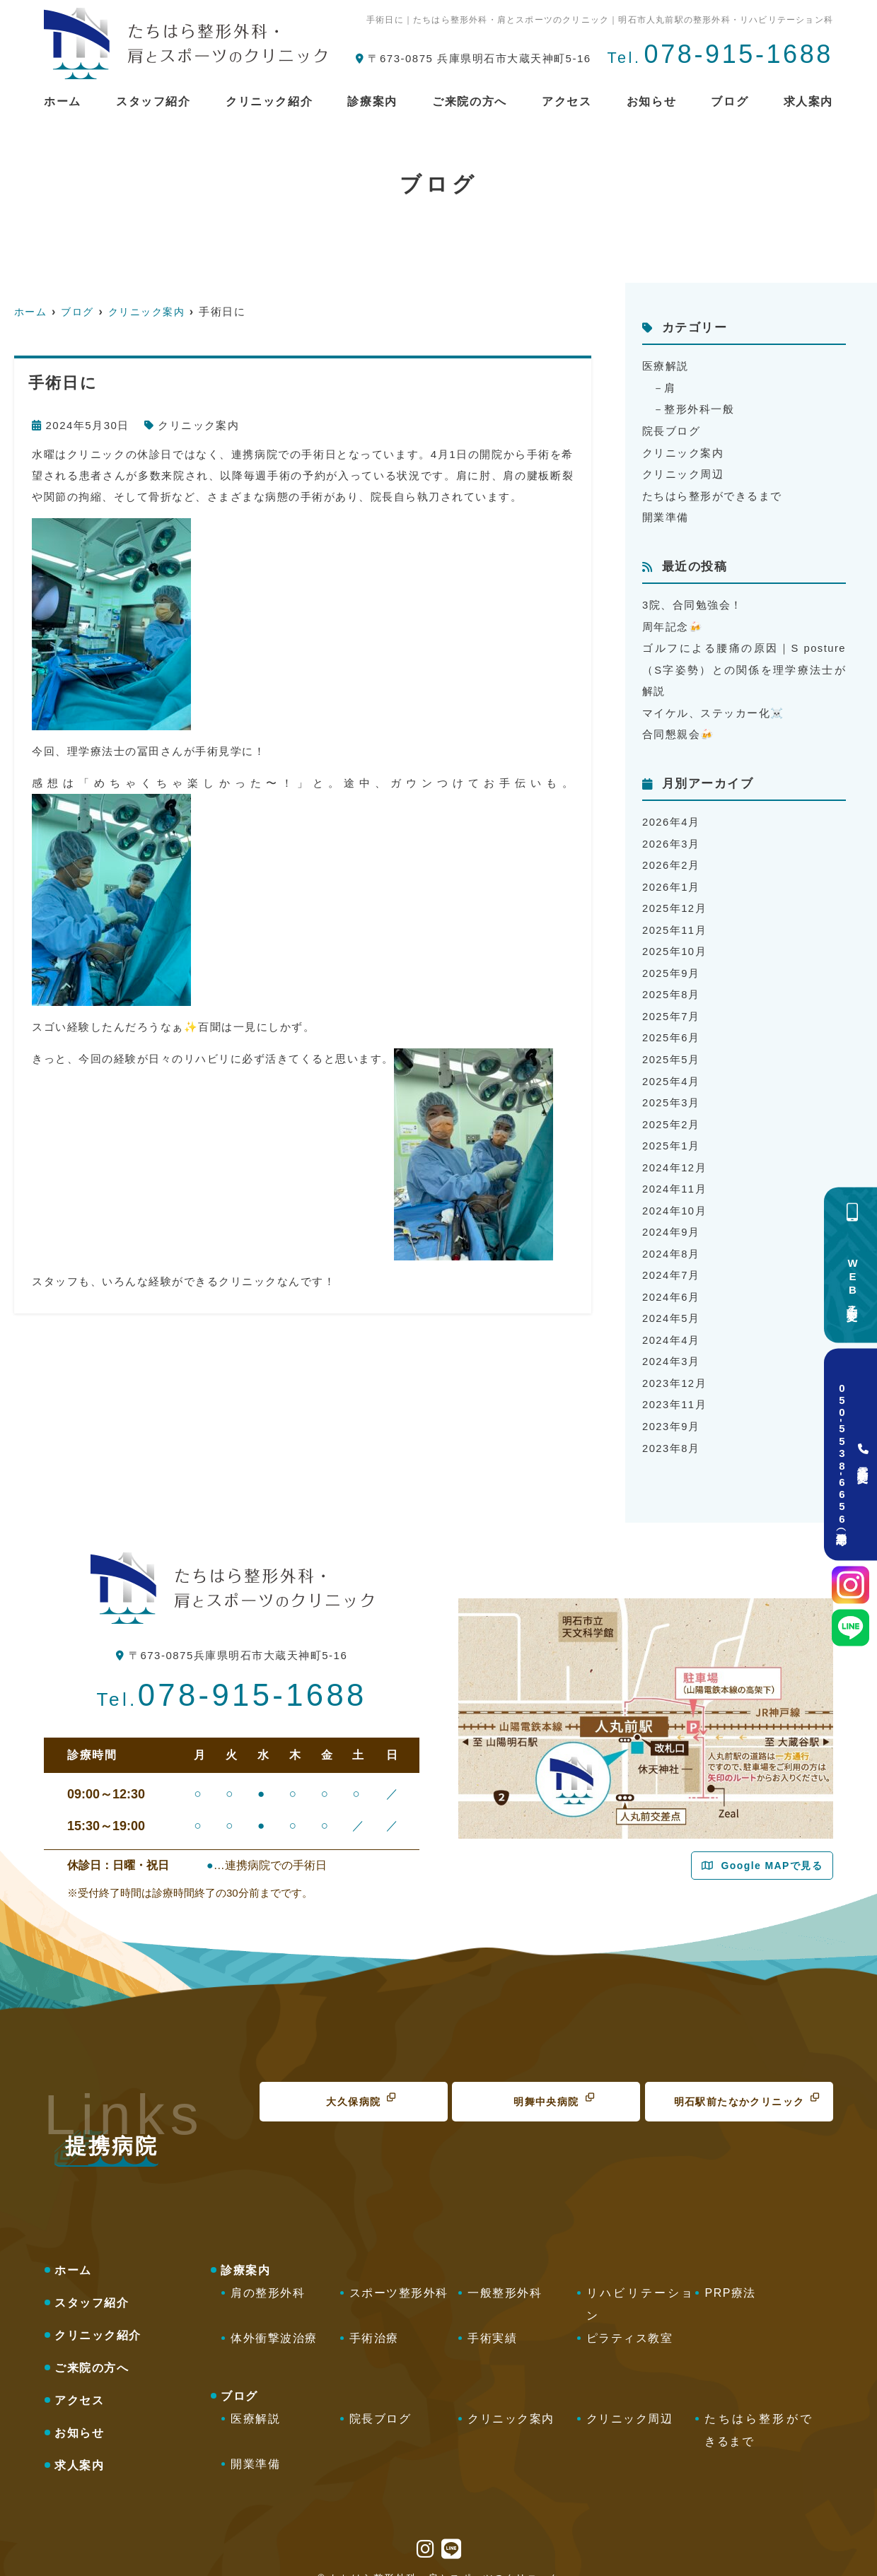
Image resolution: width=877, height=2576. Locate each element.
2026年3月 (671, 837)
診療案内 (372, 101)
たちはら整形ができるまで (712, 493)
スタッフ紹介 (153, 101)
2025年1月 (671, 1134)
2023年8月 (671, 1431)
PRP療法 (729, 2275)
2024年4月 (671, 1325)
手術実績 (492, 2320)
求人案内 (808, 101)
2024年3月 (671, 1346)
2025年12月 (674, 901)
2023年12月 (674, 1368)
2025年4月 (671, 1071)
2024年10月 (674, 1198)
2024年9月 (671, 1219)
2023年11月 (674, 1389)
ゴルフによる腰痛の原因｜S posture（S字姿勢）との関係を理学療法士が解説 (744, 665)
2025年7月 (671, 1007)
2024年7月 (671, 1261)
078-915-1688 (231, 1677)
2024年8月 (671, 1240)
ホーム (62, 101)
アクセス (566, 101)
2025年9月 (671, 965)
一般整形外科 (504, 2275)
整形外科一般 (700, 408)
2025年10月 (674, 943)
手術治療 (374, 2320)
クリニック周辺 (683, 472)
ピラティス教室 (629, 2320)
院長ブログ (671, 429)
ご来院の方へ (469, 101)
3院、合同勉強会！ (692, 602)
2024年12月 (674, 1155)
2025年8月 (671, 986)
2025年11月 (674, 922)
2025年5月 (671, 1049)
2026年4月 (671, 816)
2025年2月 (671, 1113)
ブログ (729, 101)
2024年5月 (671, 1304)
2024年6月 (671, 1283)
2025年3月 (671, 1092)
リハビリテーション (640, 2286)
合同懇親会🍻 (678, 729)
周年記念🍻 (673, 623)
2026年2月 (671, 859)
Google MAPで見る (772, 1848)
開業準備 (665, 514)
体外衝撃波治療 (274, 2320)
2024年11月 (674, 1177)
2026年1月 (671, 880)
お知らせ (651, 101)
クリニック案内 (199, 425)
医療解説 (665, 366)
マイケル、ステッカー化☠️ (713, 708)
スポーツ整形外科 (398, 2275)
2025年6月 (671, 1028)
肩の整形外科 (268, 2275)
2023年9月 (671, 1410)
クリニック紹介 (269, 101)
